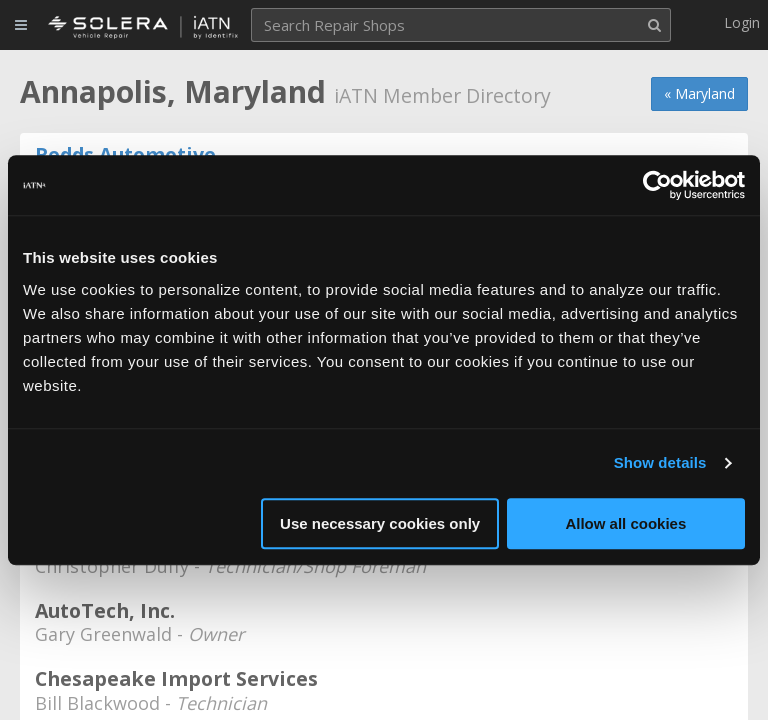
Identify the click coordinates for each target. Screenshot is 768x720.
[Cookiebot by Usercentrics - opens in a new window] (657, 185)
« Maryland (699, 93)
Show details (660, 462)
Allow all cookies (625, 523)
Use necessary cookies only (380, 523)
